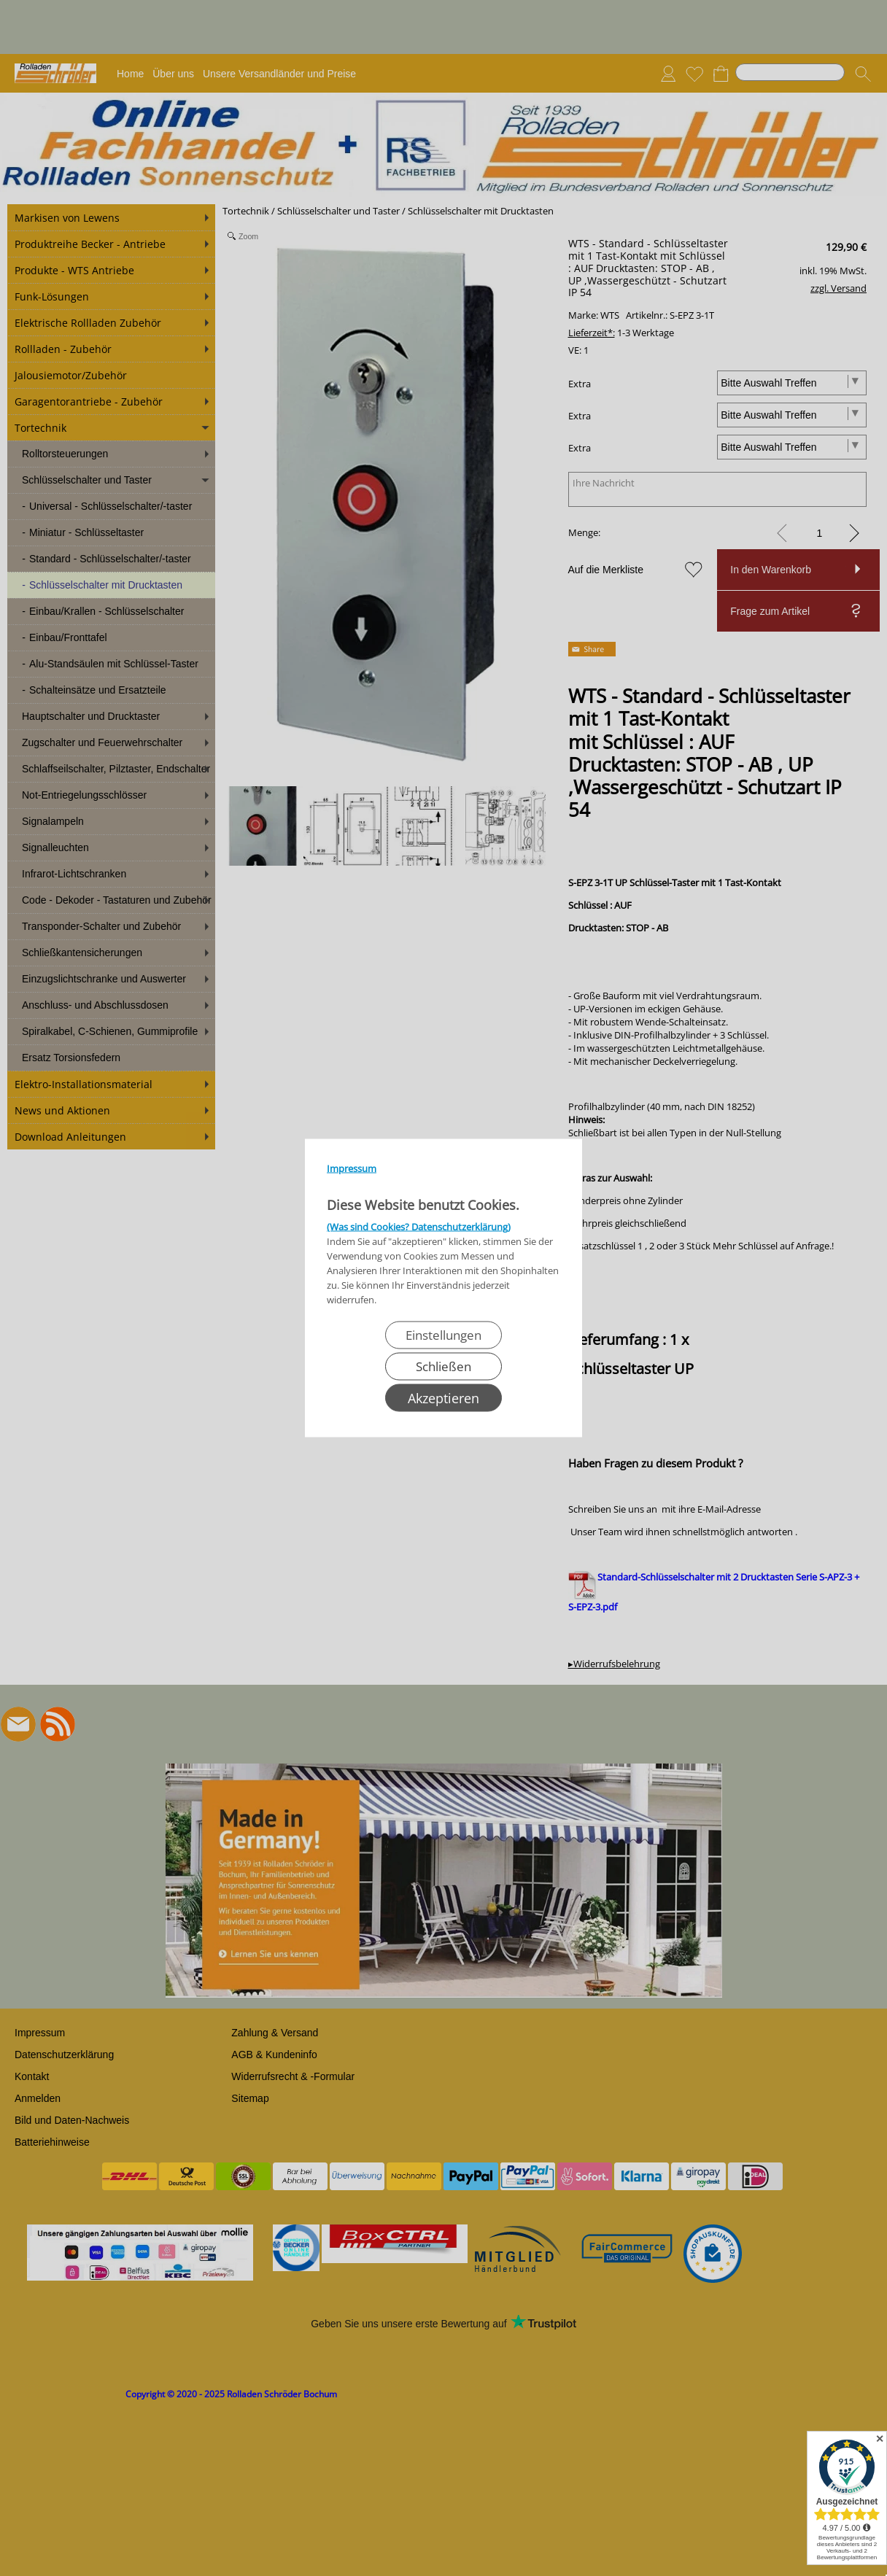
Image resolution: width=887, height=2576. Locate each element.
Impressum (351, 1168)
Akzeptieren (443, 1398)
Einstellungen (443, 1335)
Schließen (443, 1366)
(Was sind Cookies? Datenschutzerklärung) (419, 1226)
